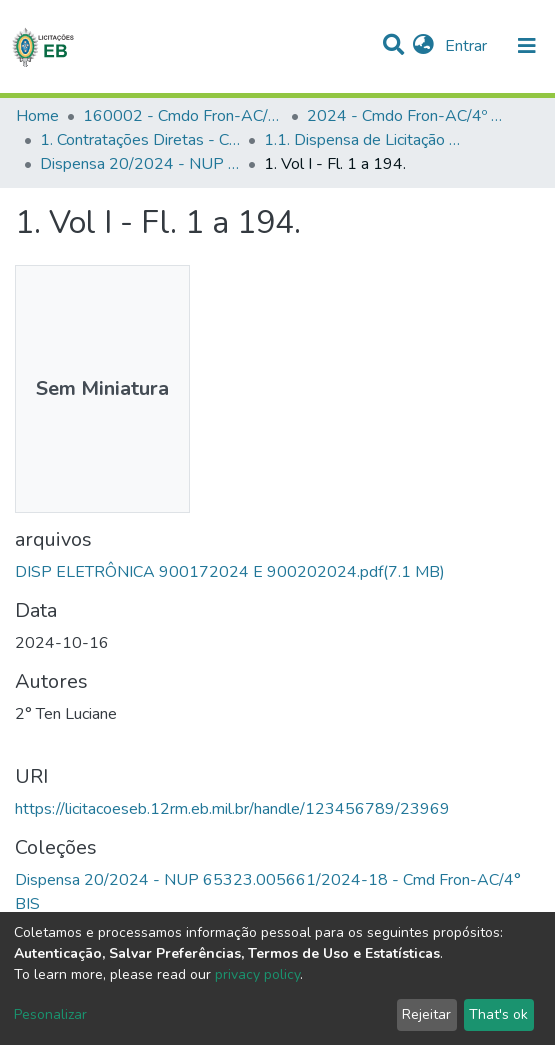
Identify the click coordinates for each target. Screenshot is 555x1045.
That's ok (498, 1014)
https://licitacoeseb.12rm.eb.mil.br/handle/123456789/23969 (232, 809)
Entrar (468, 46)
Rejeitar (426, 1014)
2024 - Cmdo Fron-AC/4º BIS (407, 116)
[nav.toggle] (527, 46)
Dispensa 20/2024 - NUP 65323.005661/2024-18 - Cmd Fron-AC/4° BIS (140, 164)
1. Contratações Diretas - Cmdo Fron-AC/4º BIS (140, 140)
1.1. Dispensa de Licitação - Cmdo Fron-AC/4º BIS (364, 140)
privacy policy (257, 974)
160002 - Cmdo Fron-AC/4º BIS (183, 116)
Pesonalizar (50, 1014)
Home (37, 116)
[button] (423, 46)
